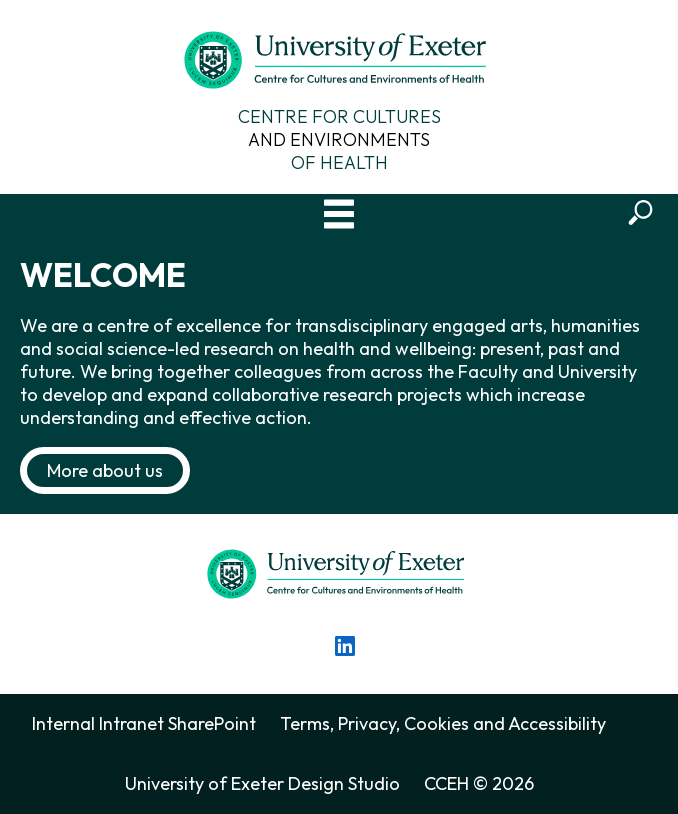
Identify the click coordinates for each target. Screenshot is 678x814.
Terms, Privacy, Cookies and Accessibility (443, 723)
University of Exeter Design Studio (262, 783)
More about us (105, 470)
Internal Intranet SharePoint (144, 723)
